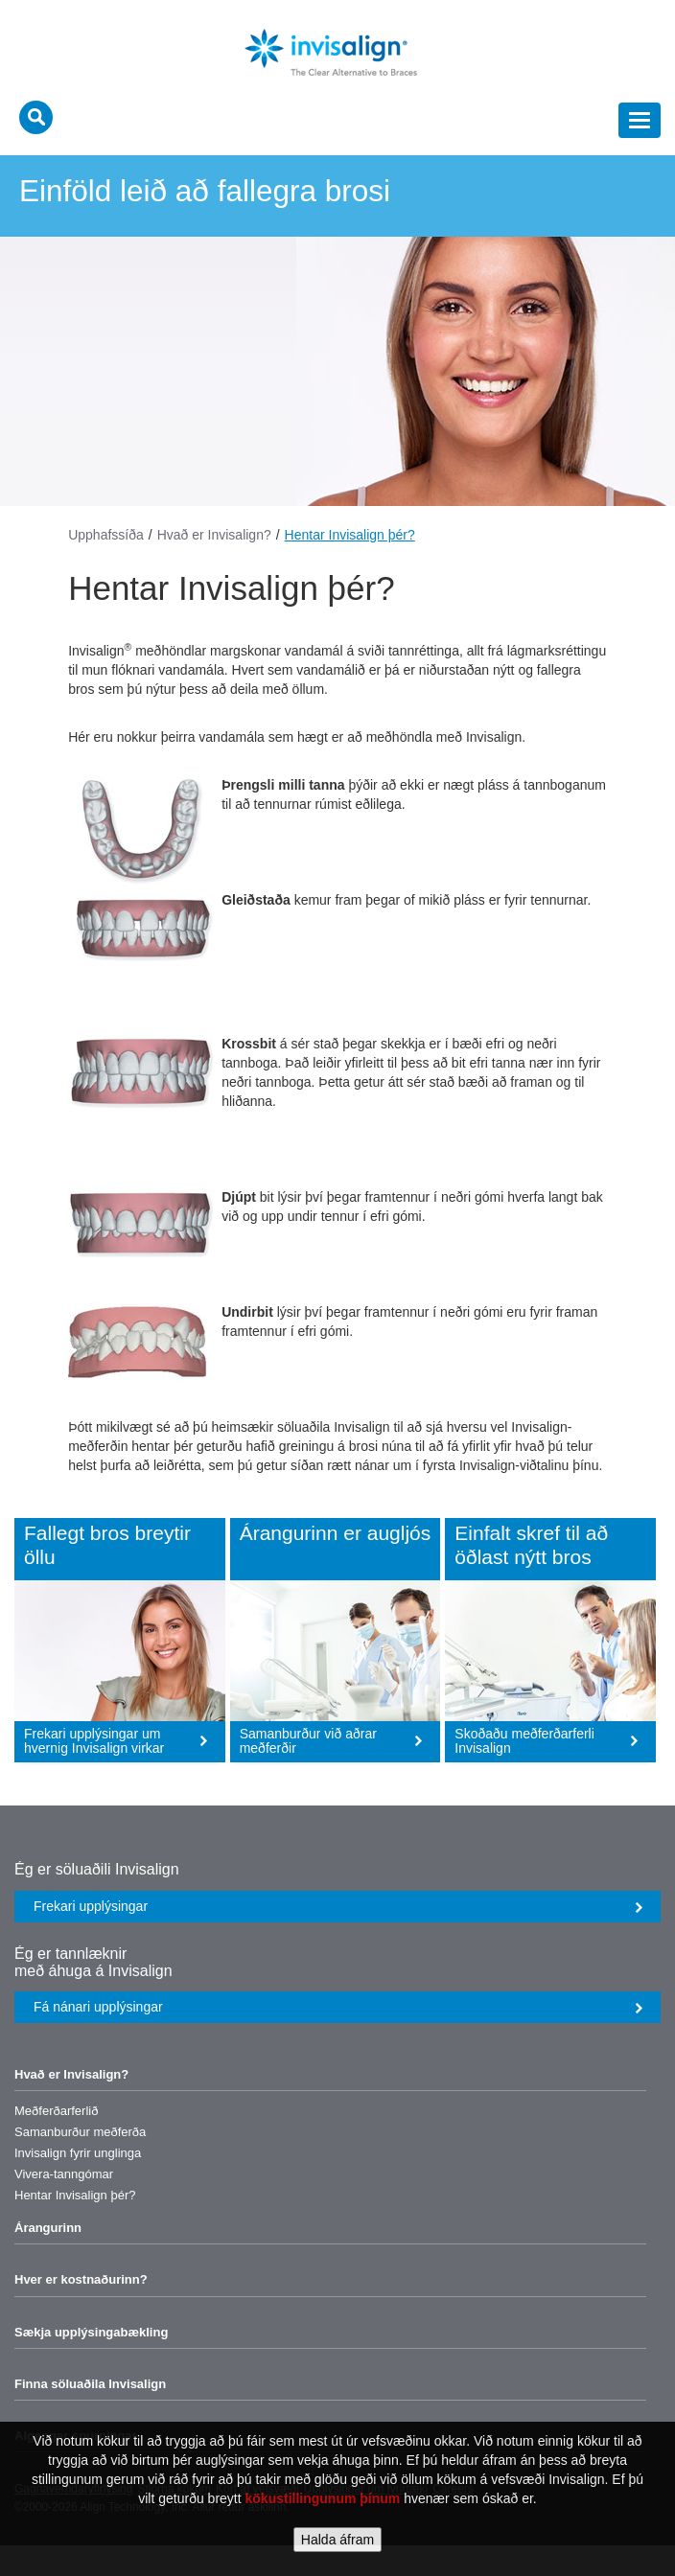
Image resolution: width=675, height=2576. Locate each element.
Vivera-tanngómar (63, 2174)
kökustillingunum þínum (323, 2498)
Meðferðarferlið (56, 2111)
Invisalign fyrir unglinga (77, 2153)
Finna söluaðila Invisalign (90, 2384)
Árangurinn (47, 2227)
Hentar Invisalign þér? (350, 534)
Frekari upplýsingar (338, 1906)
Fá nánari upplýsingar (338, 2006)
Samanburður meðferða (80, 2132)
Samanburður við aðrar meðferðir (332, 1741)
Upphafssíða (106, 534)
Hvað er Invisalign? (214, 534)
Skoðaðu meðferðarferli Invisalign (546, 1741)
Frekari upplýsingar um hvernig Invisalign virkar (116, 1741)
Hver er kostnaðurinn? (81, 2279)
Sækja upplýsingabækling (91, 2332)
